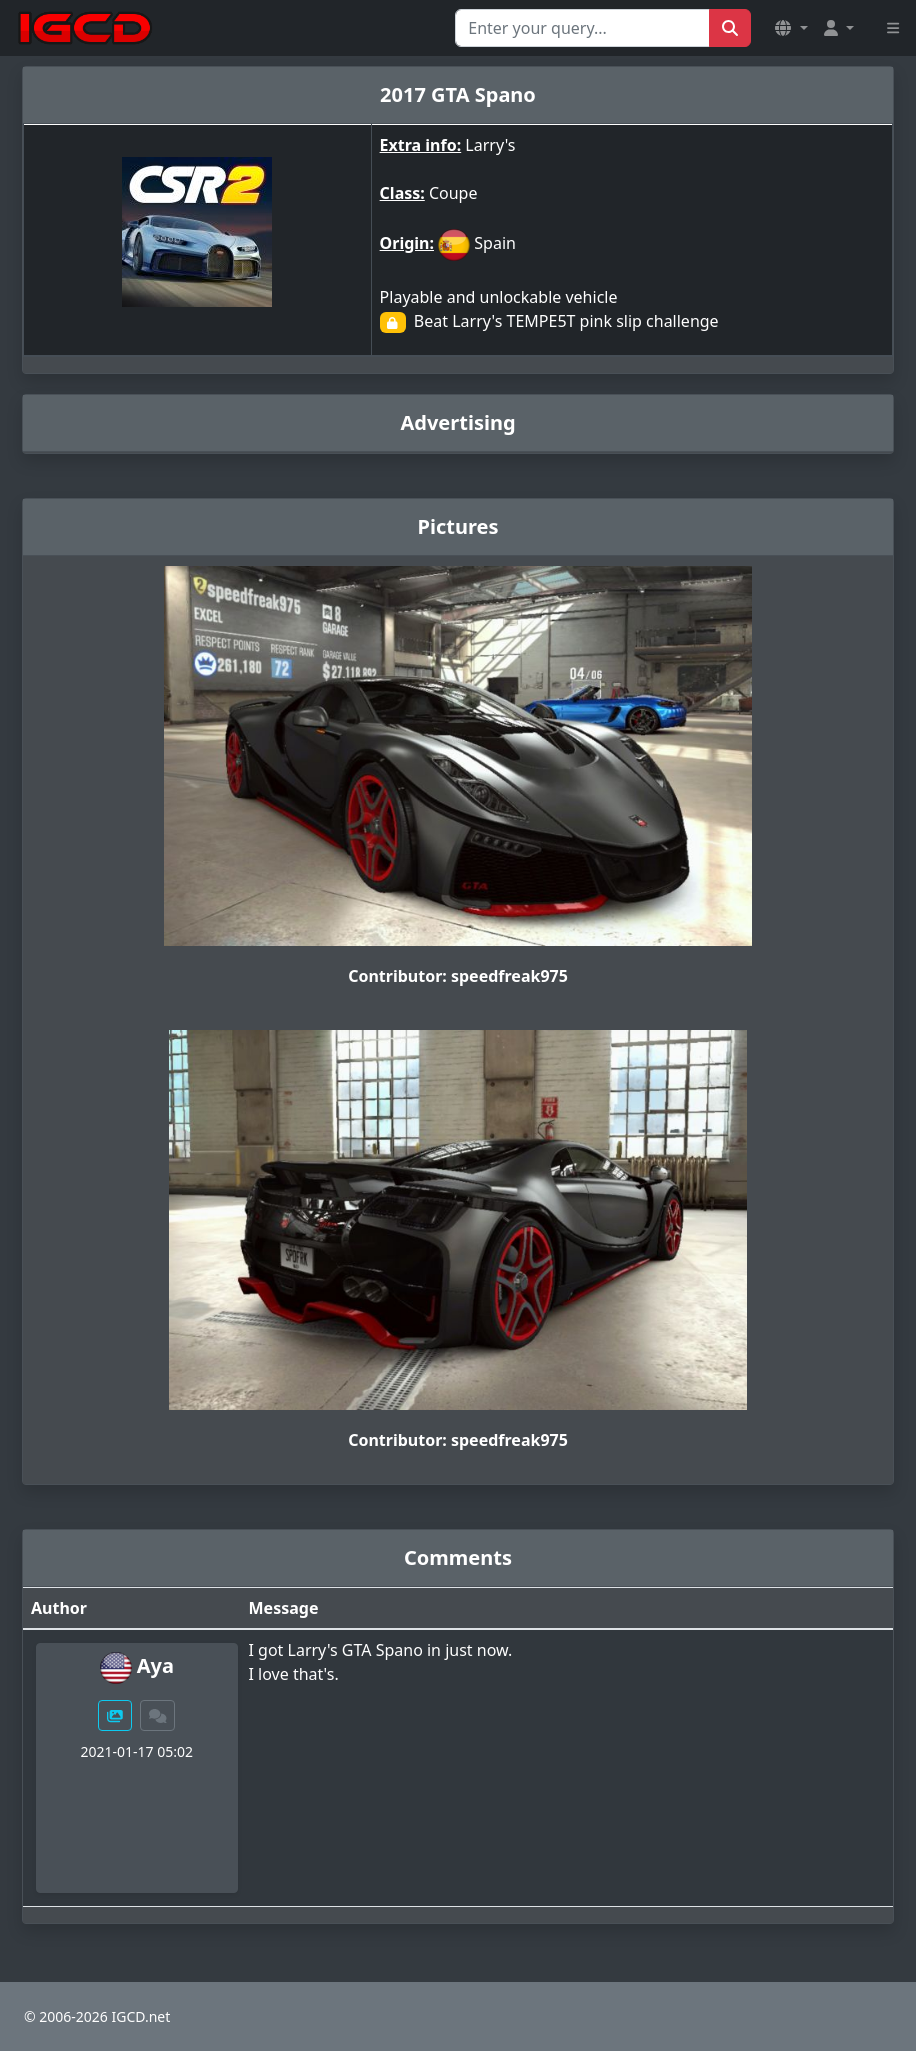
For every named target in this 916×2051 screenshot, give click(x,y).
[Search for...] (582, 28)
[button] (791, 28)
